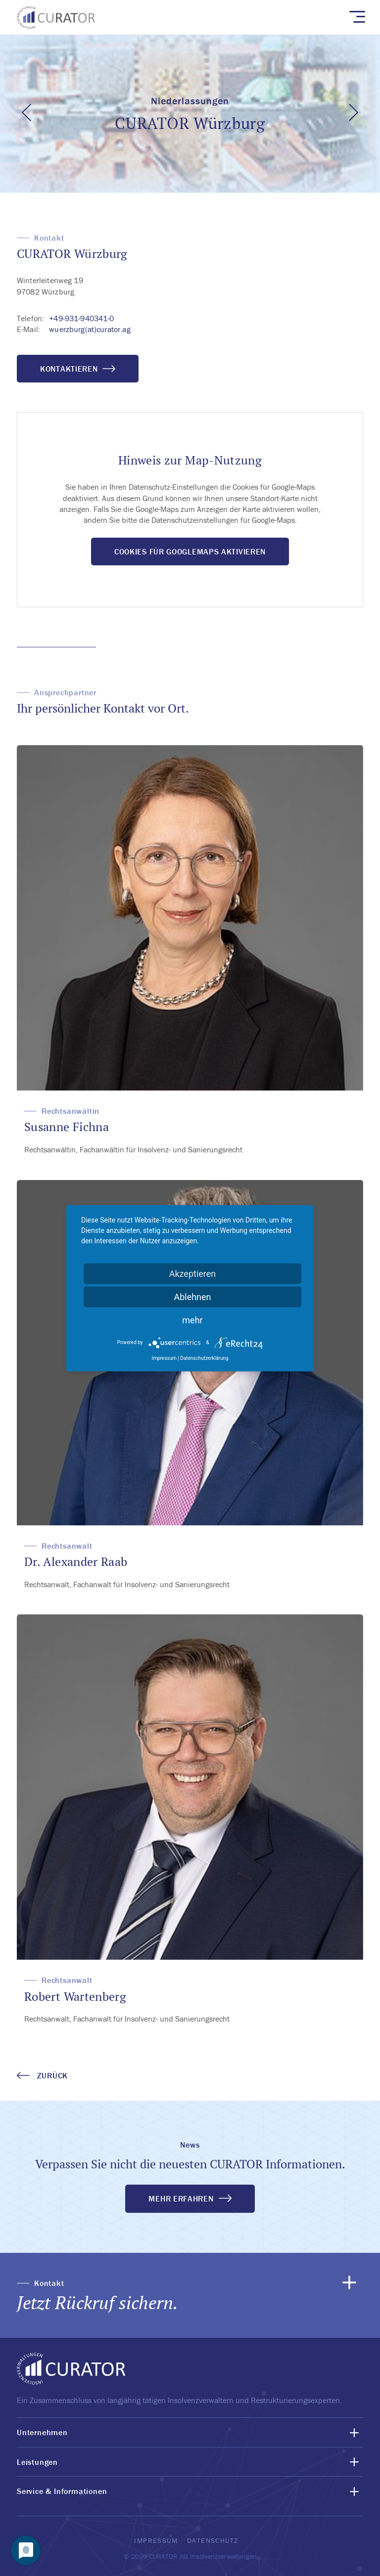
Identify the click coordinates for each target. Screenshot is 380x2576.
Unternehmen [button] (42, 2432)
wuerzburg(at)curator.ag (89, 329)
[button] (190, 2295)
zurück (42, 2075)
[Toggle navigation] (357, 16)
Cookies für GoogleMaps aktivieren (190, 551)
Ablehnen (192, 1296)
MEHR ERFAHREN (180, 2198)
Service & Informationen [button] (62, 2491)
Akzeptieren (192, 1273)
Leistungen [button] (37, 2462)
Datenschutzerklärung (204, 1357)
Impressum (156, 2540)
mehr (192, 1319)
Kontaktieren (77, 369)
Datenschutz (212, 2540)
